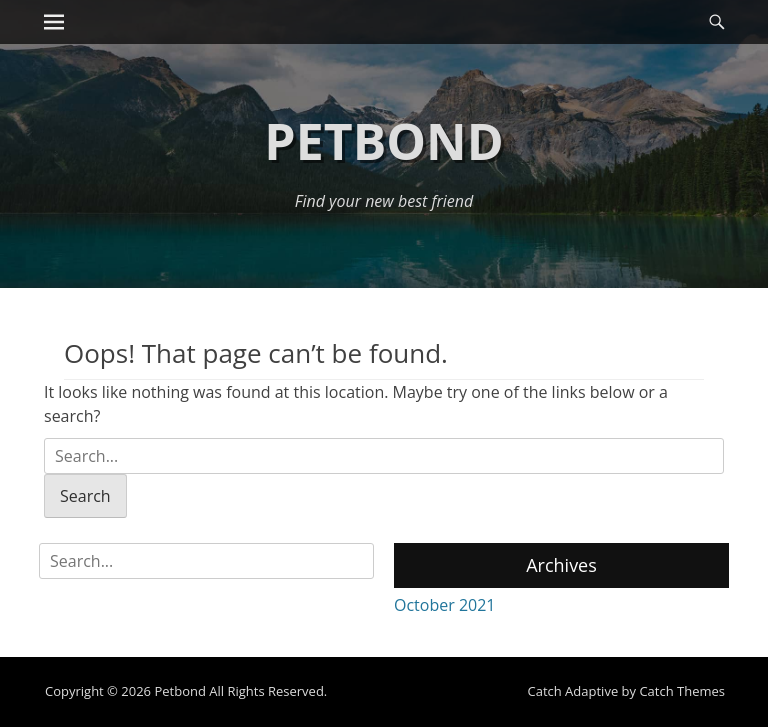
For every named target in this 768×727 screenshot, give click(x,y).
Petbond (383, 141)
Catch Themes (682, 691)
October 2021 (445, 605)
